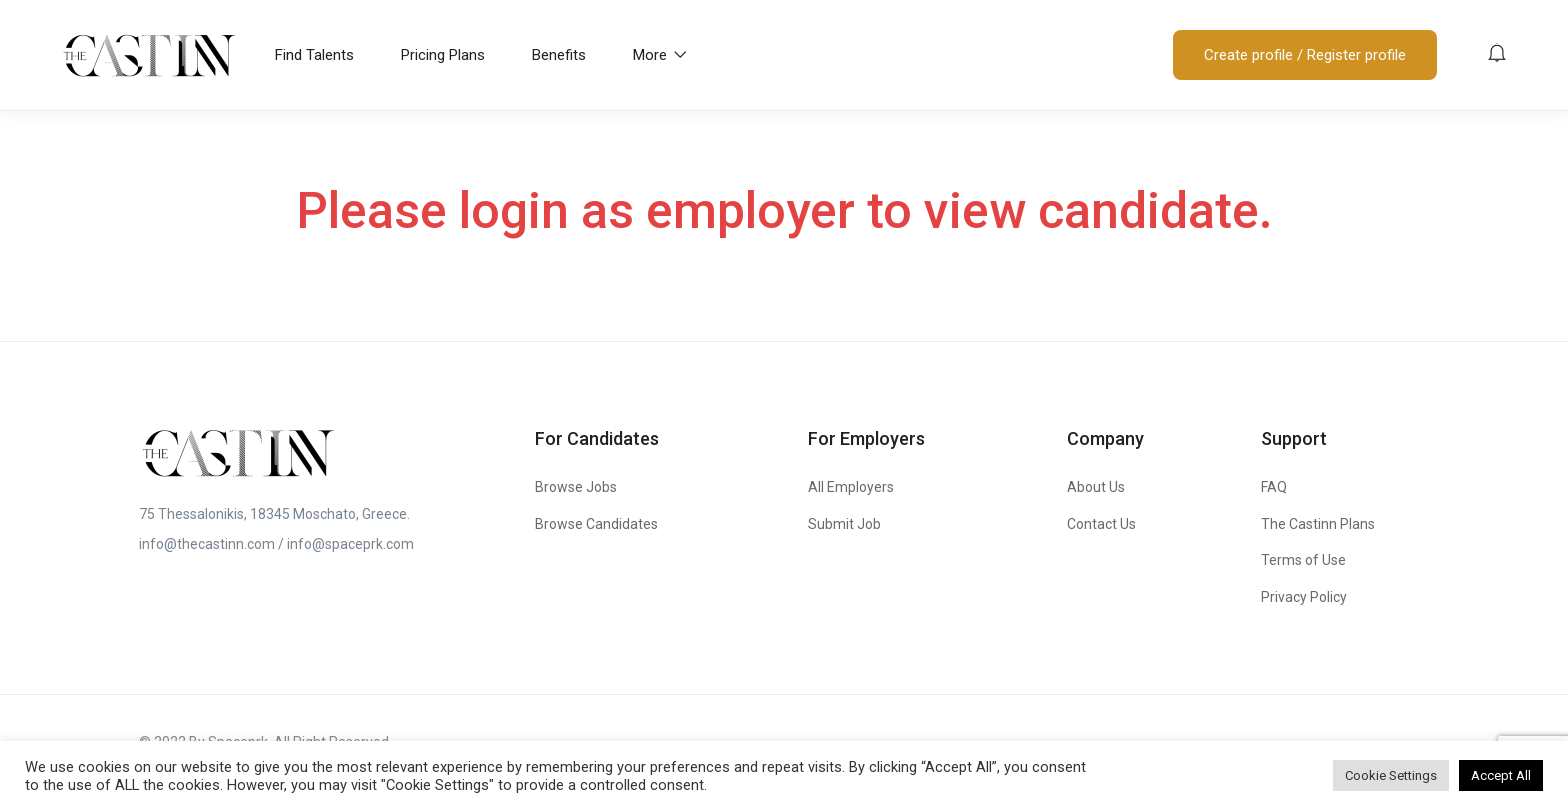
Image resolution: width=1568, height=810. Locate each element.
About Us (1096, 487)
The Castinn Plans (1318, 524)
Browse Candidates (596, 524)
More (660, 55)
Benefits (559, 55)
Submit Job (844, 524)
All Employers (851, 487)
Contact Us (1101, 524)
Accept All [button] (1501, 775)
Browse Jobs (576, 487)
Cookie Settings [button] (1391, 775)
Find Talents (314, 55)
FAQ (1274, 487)
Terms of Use (1303, 560)
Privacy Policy (1304, 597)
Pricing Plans (443, 55)
